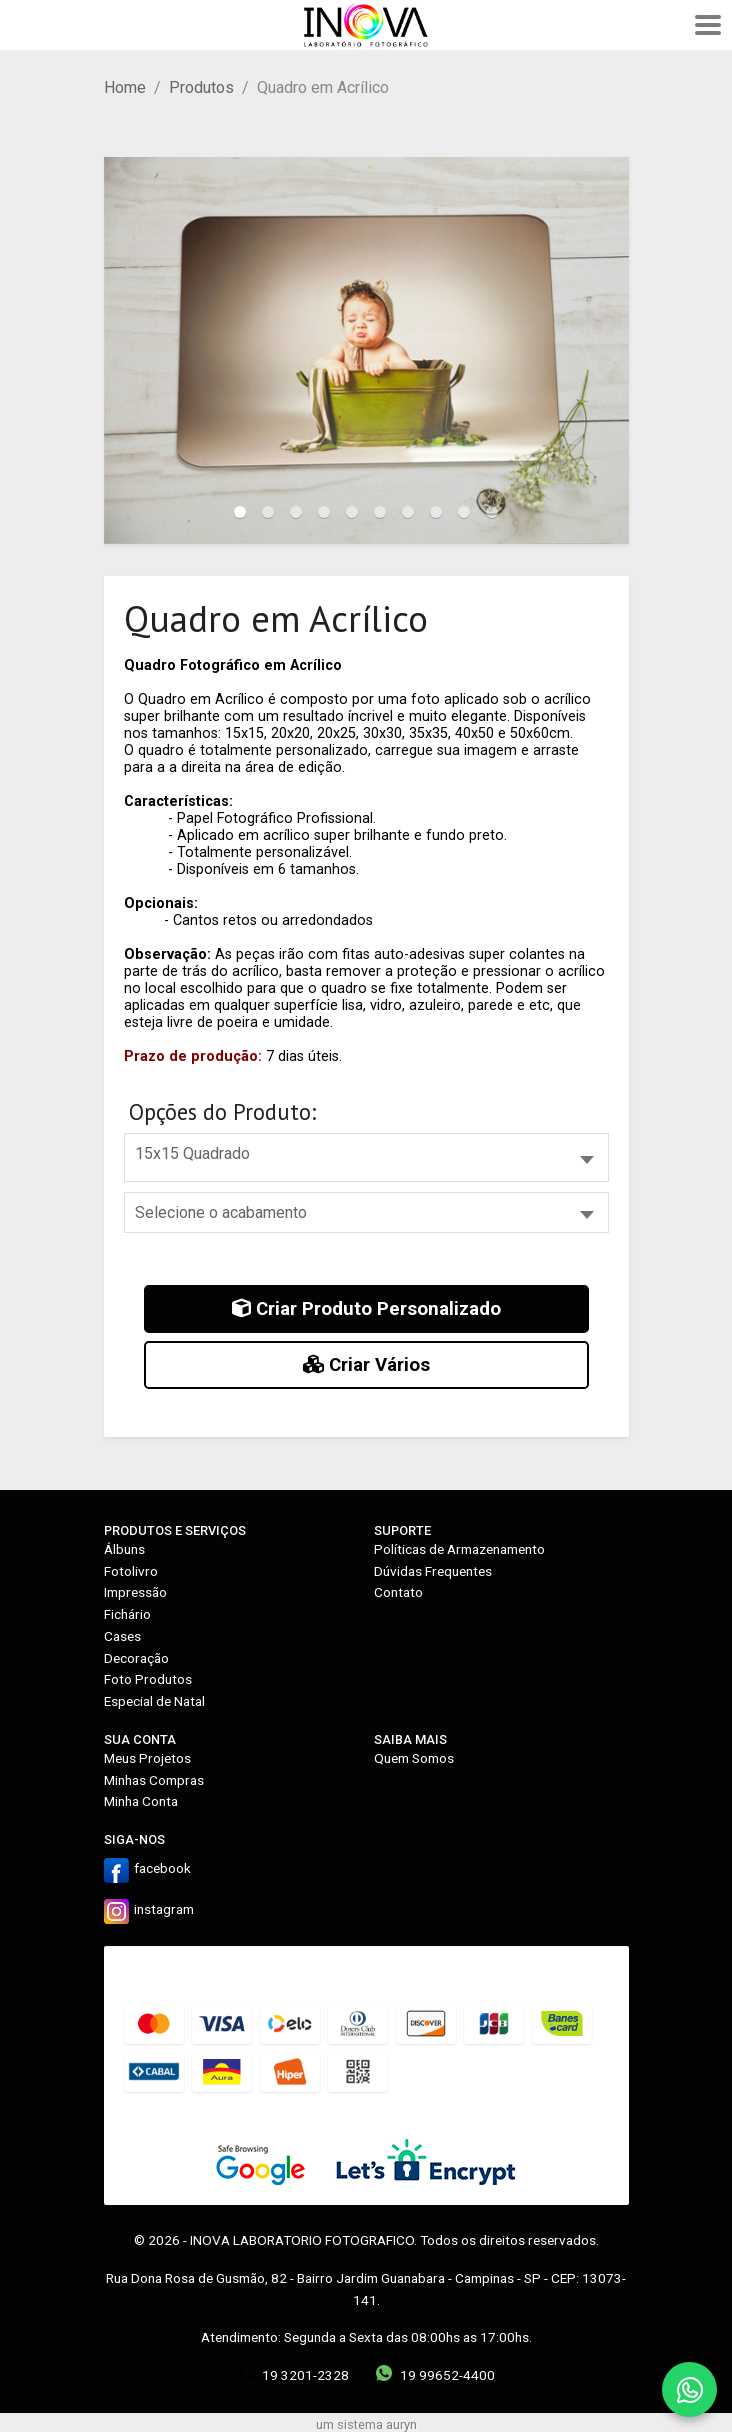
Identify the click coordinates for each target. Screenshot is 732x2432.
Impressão (135, 1592)
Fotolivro (131, 1571)
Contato (398, 1592)
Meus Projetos (147, 1758)
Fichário (127, 1614)
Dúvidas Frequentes (433, 1571)
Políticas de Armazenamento (459, 1549)
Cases (122, 1636)
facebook (162, 1868)
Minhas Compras (154, 1780)
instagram (164, 1909)
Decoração (136, 1658)
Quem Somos (414, 1758)
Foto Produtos (148, 1679)
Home (125, 87)
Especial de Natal (154, 1701)
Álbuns (124, 1549)
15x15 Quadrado (192, 1153)
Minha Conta (141, 1801)
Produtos (201, 87)
